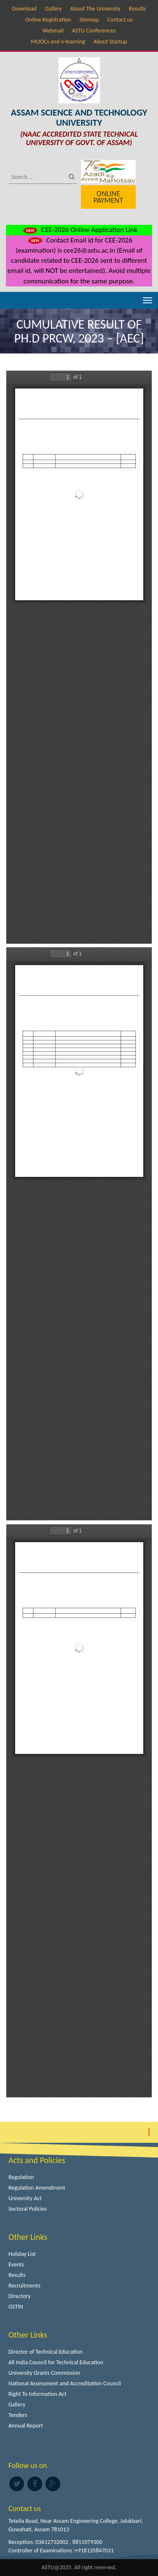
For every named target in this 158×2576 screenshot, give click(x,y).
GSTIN (15, 2306)
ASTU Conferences (94, 30)
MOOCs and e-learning (58, 41)
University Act (25, 2198)
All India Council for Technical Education (55, 2362)
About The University (95, 8)
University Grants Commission (44, 2372)
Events (16, 2264)
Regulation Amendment (36, 2187)
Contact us (120, 19)
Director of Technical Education (45, 2351)
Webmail (53, 30)
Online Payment (108, 197)
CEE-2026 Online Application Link (79, 229)
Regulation (21, 2177)
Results (137, 8)
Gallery (53, 8)
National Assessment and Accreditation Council (64, 2383)
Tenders (17, 2415)
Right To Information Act (37, 2394)
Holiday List (22, 2254)
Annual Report (25, 2425)
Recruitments (24, 2285)
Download (24, 8)
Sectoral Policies (27, 2208)
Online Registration (48, 19)
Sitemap (89, 19)
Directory (19, 2296)
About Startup (110, 41)
